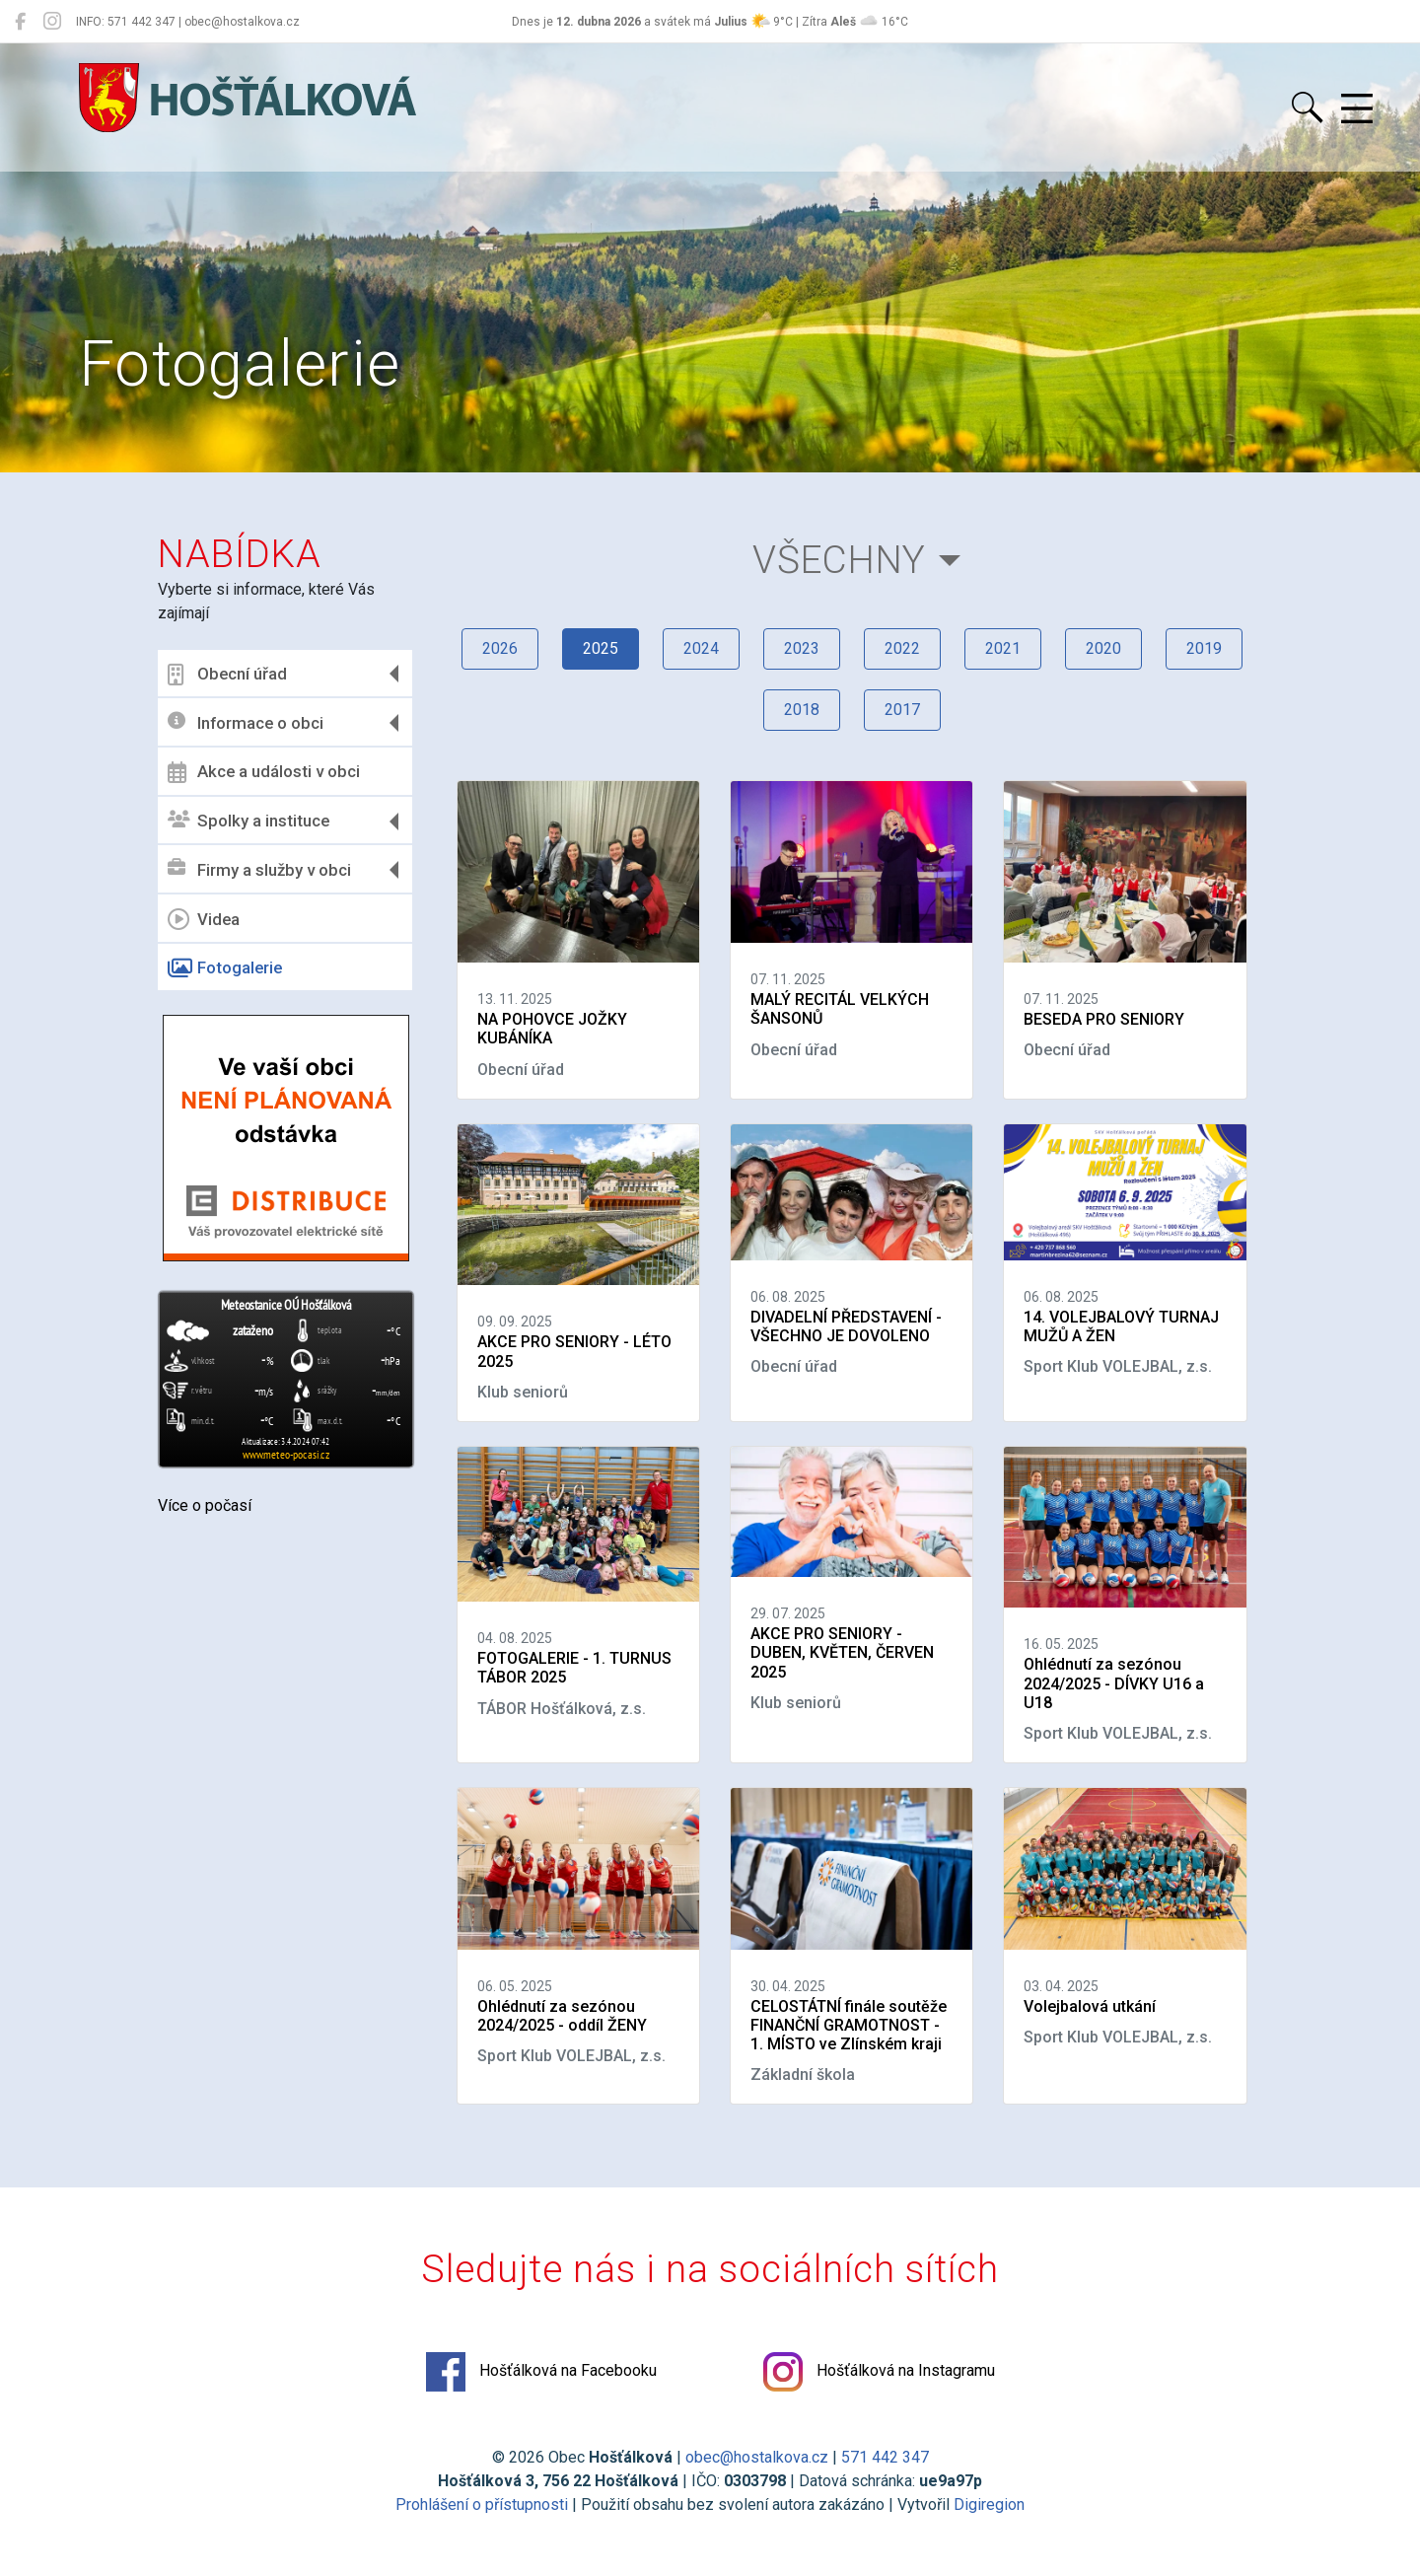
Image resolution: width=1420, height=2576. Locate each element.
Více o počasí (204, 1505)
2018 (801, 709)
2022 (902, 648)
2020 (1103, 648)
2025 (600, 648)
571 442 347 (885, 2457)
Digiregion (989, 2504)
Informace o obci (245, 722)
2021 (1003, 648)
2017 (902, 709)
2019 (1204, 648)
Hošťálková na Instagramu (879, 2372)
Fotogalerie (225, 968)
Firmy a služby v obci (259, 869)
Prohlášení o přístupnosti (481, 2504)
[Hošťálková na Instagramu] (52, 22)
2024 (701, 648)
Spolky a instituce (248, 821)
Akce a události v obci (264, 772)
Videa (204, 919)
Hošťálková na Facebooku (541, 2372)
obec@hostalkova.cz (756, 2457)
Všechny (839, 559)
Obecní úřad (227, 674)
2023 (801, 648)
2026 (500, 648)
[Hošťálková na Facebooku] (20, 22)
